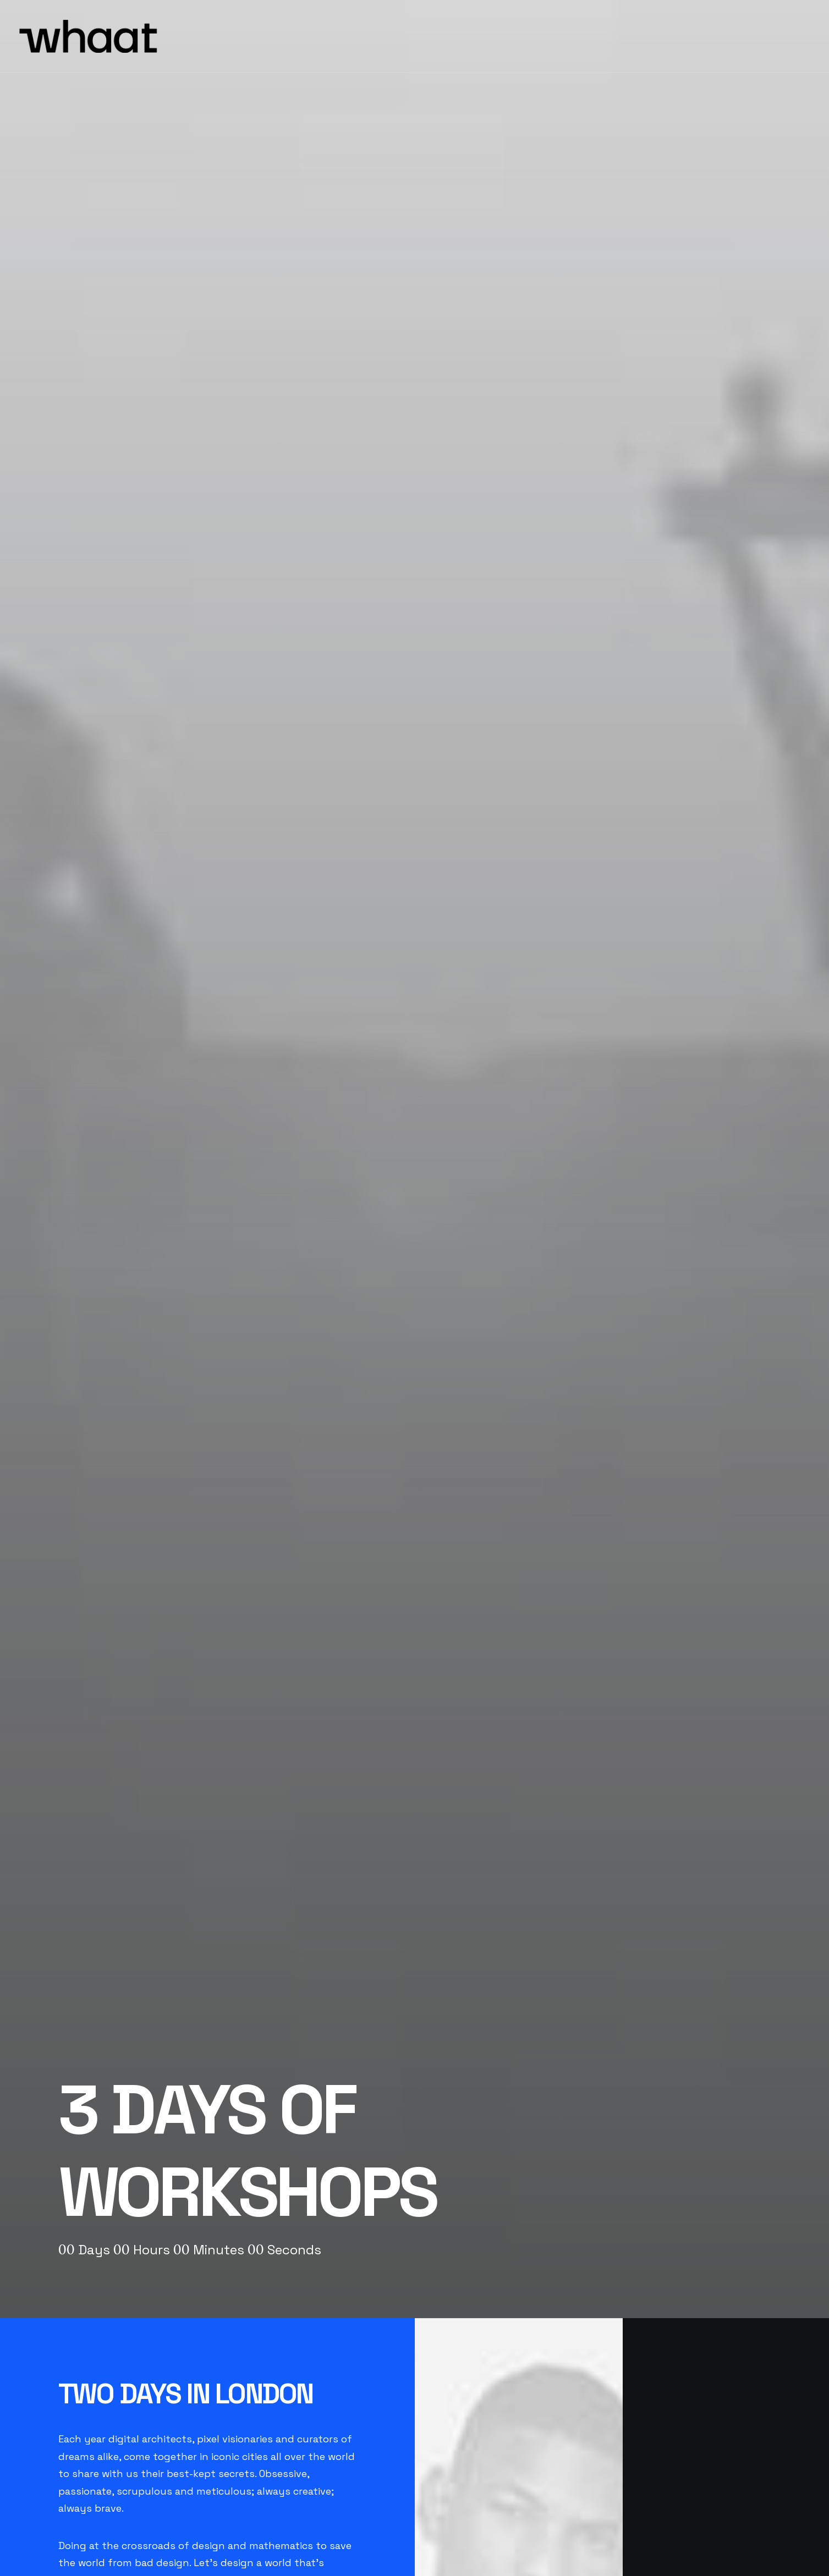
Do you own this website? (170, 1874)
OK (266, 1874)
